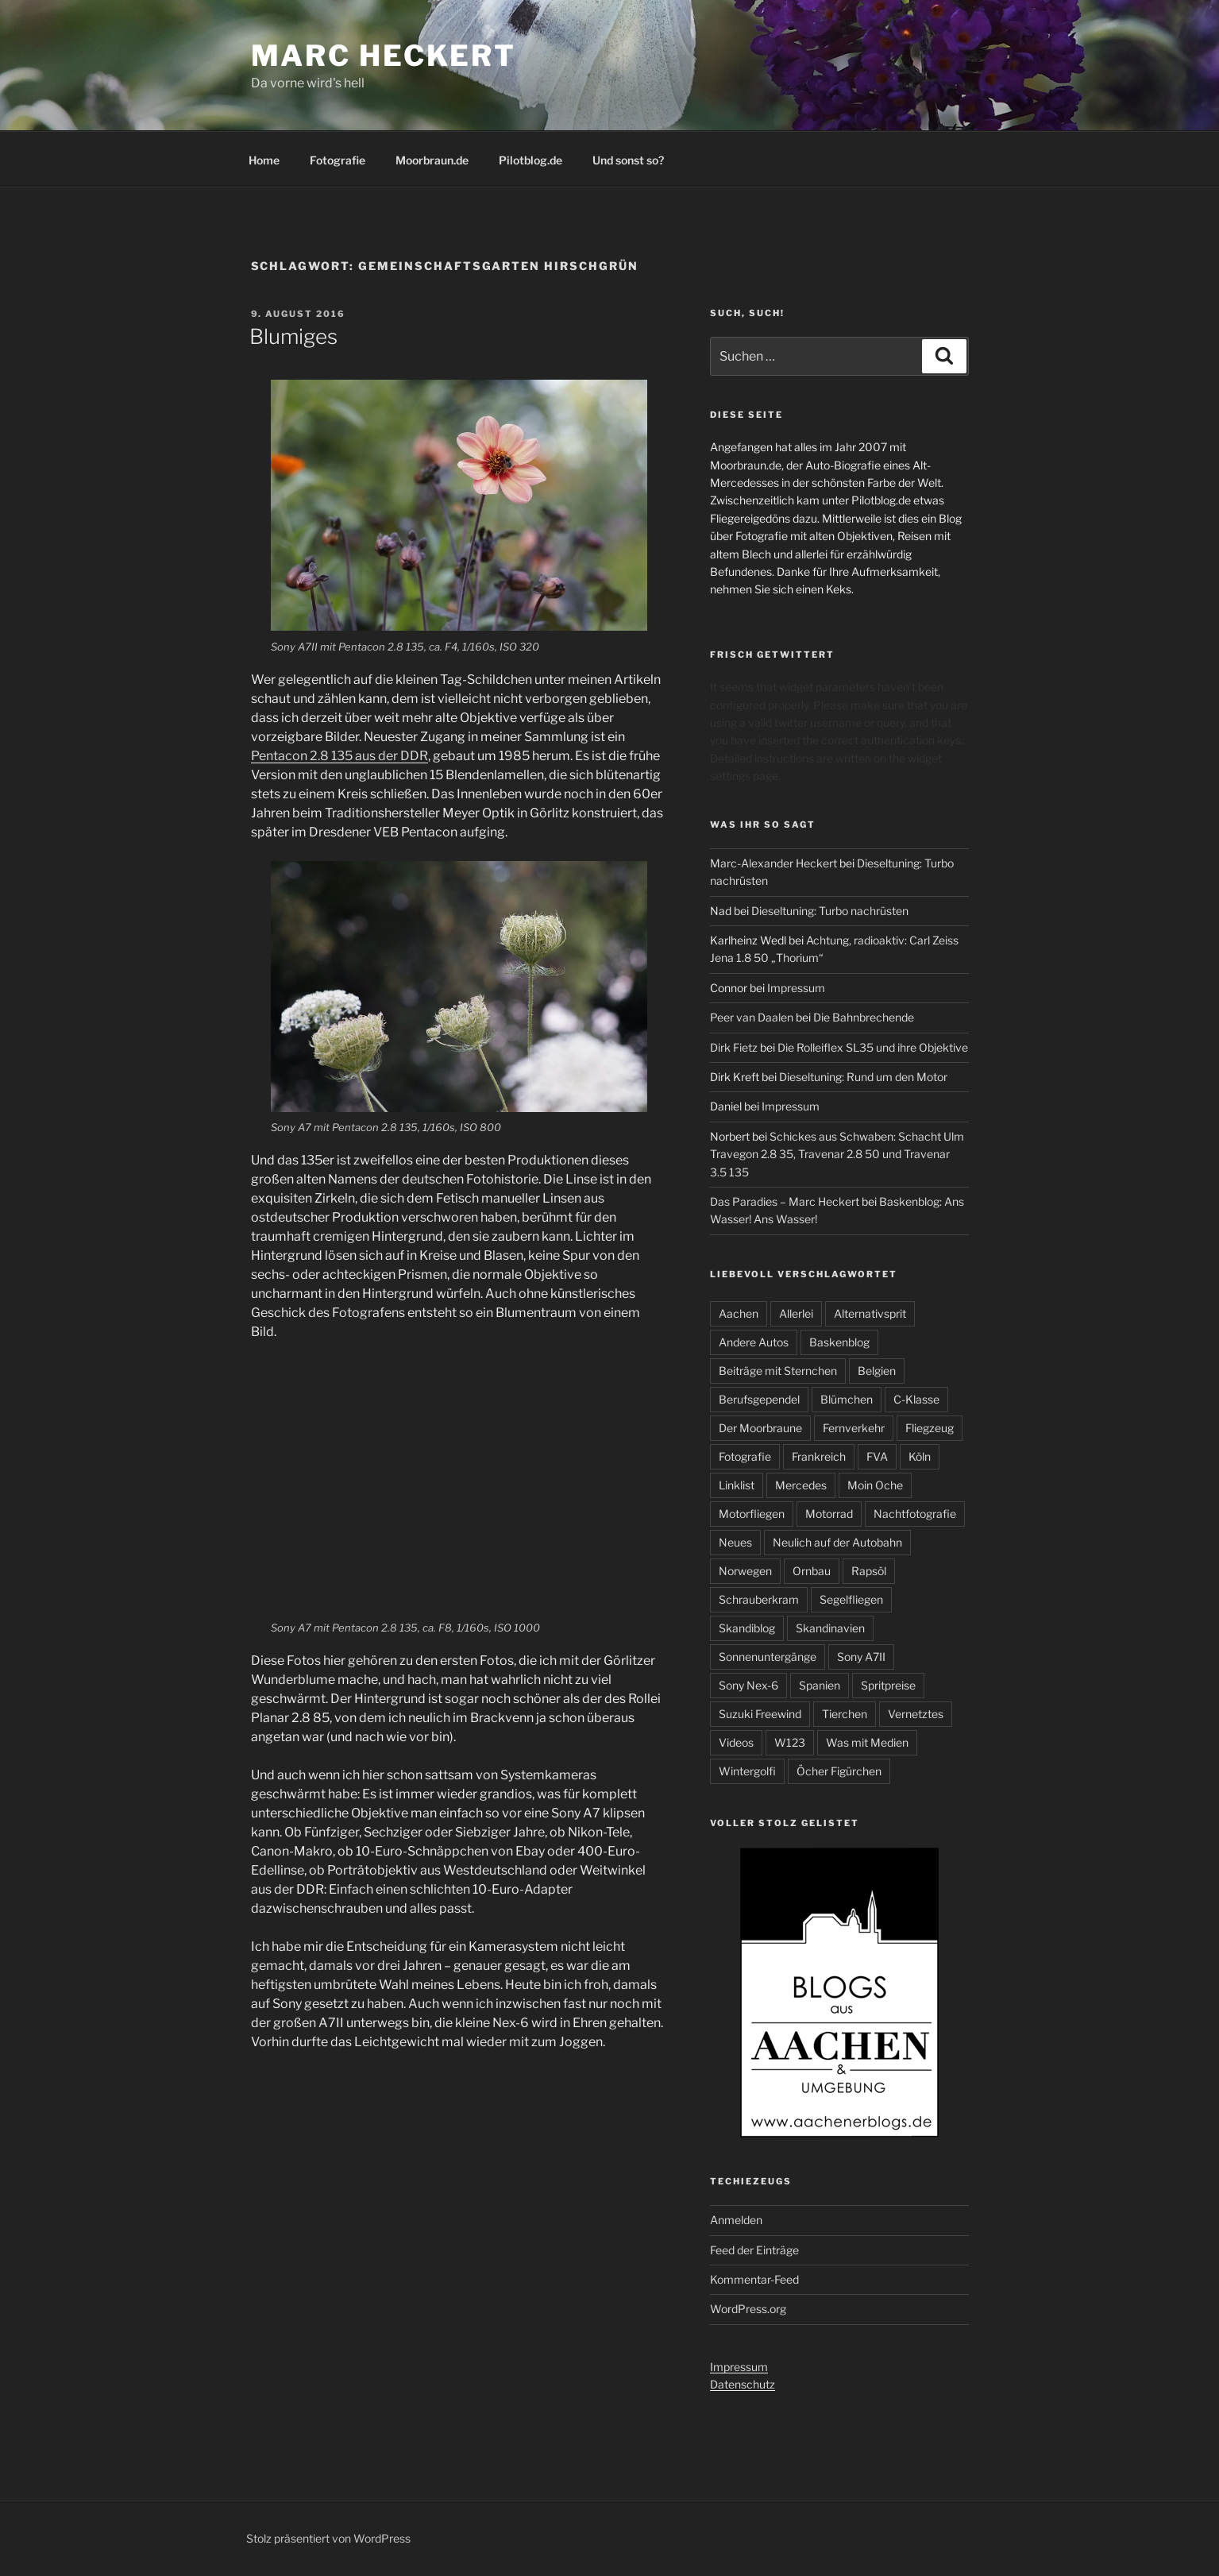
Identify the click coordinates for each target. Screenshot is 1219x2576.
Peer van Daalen (751, 1017)
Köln (919, 1456)
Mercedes (801, 1485)
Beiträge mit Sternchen (778, 1370)
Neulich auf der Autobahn (837, 1542)
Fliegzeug (929, 1428)
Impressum (796, 987)
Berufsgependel (759, 1399)
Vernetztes (915, 1714)
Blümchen (846, 1399)
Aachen (738, 1313)
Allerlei (796, 1313)
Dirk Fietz (734, 1047)
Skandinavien (830, 1628)
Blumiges (293, 336)
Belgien (877, 1370)
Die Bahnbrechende (863, 1017)
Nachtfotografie (915, 1513)
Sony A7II (861, 1656)
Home (264, 160)
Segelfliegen (851, 1599)
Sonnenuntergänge (767, 1656)
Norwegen (745, 1571)
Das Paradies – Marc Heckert (784, 1201)
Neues (735, 1542)
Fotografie (337, 160)
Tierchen (844, 1714)
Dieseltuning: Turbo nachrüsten (829, 910)
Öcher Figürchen (839, 1771)
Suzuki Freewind (760, 1714)
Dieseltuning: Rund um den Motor (863, 1076)
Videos (736, 1742)
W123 (789, 1742)
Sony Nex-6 (748, 1685)
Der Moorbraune (760, 1428)
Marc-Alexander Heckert (773, 863)
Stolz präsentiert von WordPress (328, 2538)
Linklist (736, 1485)
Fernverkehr (854, 1428)
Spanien (819, 1685)
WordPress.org (748, 2308)
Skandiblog (747, 1628)
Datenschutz (742, 2384)
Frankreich (819, 1456)
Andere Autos (754, 1342)
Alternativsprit (870, 1313)
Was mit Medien (867, 1742)
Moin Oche (875, 1485)
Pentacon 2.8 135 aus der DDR (339, 755)
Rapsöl (868, 1571)
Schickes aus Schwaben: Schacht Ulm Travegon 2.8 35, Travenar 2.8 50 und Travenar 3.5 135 (837, 1154)
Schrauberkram (759, 1599)
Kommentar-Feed (754, 2279)
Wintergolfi (747, 1771)
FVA (877, 1456)
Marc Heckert (384, 55)
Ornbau (812, 1571)
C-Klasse (916, 1399)
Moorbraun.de (432, 160)
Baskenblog (839, 1342)
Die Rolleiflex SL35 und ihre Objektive (872, 1047)
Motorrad (829, 1513)
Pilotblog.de (530, 160)
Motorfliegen (752, 1513)
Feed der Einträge (754, 2250)
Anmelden (736, 2219)
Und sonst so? (628, 160)
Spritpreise (888, 1685)
